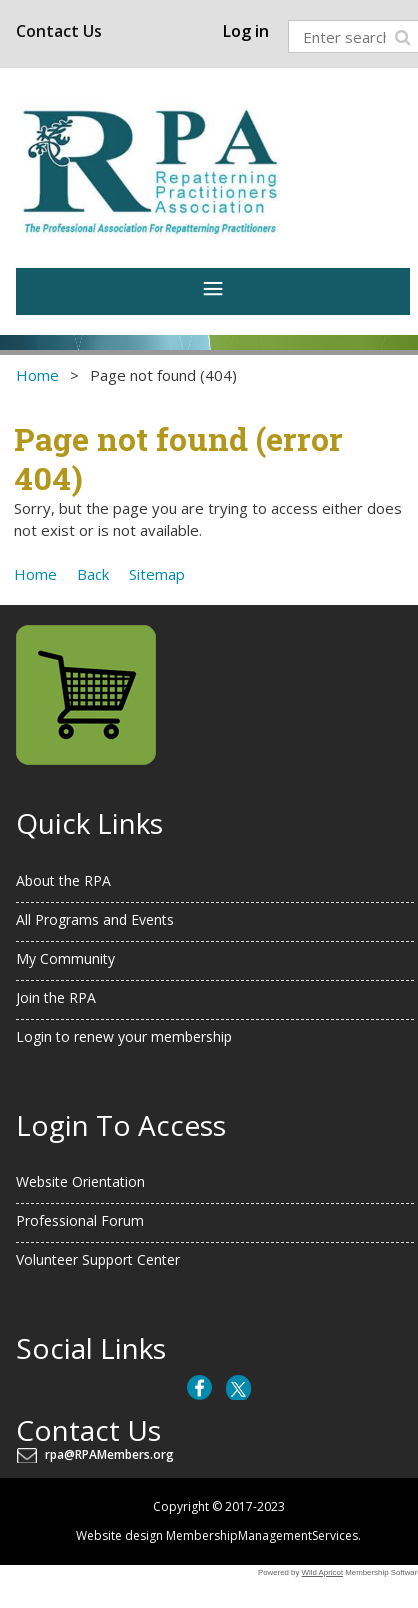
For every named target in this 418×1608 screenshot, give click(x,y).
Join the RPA (56, 997)
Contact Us (59, 31)
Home (37, 375)
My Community (65, 958)
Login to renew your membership (124, 1036)
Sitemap (157, 574)
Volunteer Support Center (98, 1259)
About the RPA (63, 880)
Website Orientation (80, 1181)
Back (93, 574)
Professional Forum (80, 1220)
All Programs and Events (95, 919)
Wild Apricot (323, 1572)
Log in (246, 31)
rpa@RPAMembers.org (112, 1454)
